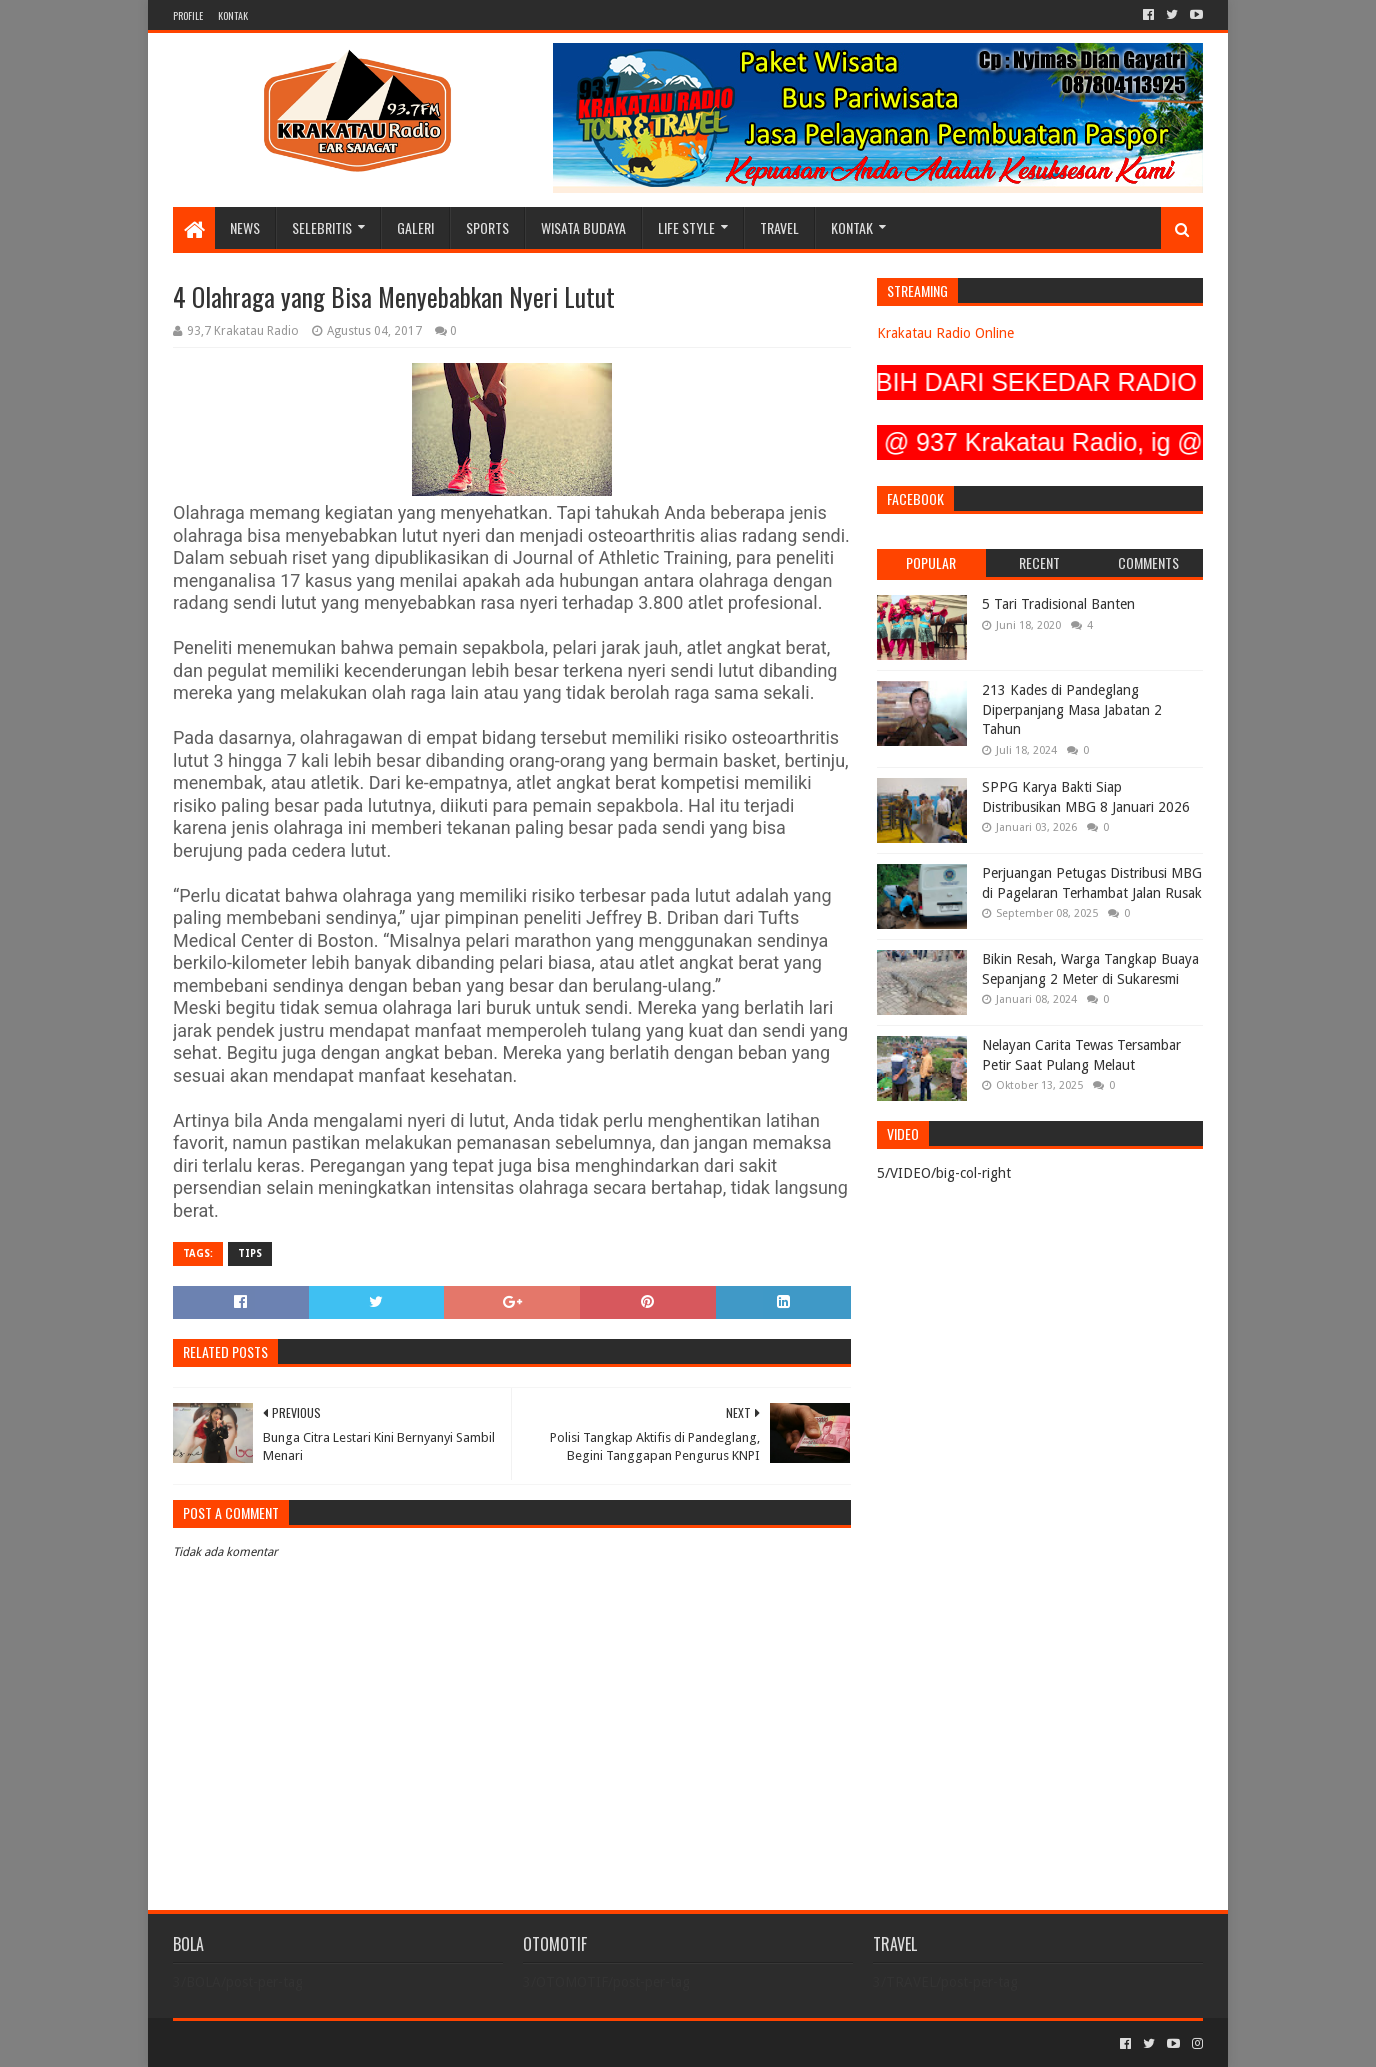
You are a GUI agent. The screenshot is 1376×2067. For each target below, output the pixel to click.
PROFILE (188, 15)
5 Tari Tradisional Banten (1058, 604)
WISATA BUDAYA (583, 227)
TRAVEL (779, 227)
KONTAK (233, 15)
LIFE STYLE (686, 227)
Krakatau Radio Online (945, 333)
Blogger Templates (399, 2043)
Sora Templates (284, 2043)
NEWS (245, 227)
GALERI (415, 227)
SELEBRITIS (322, 227)
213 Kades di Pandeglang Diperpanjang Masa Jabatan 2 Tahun (1072, 709)
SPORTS (487, 227)
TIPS (250, 1253)
